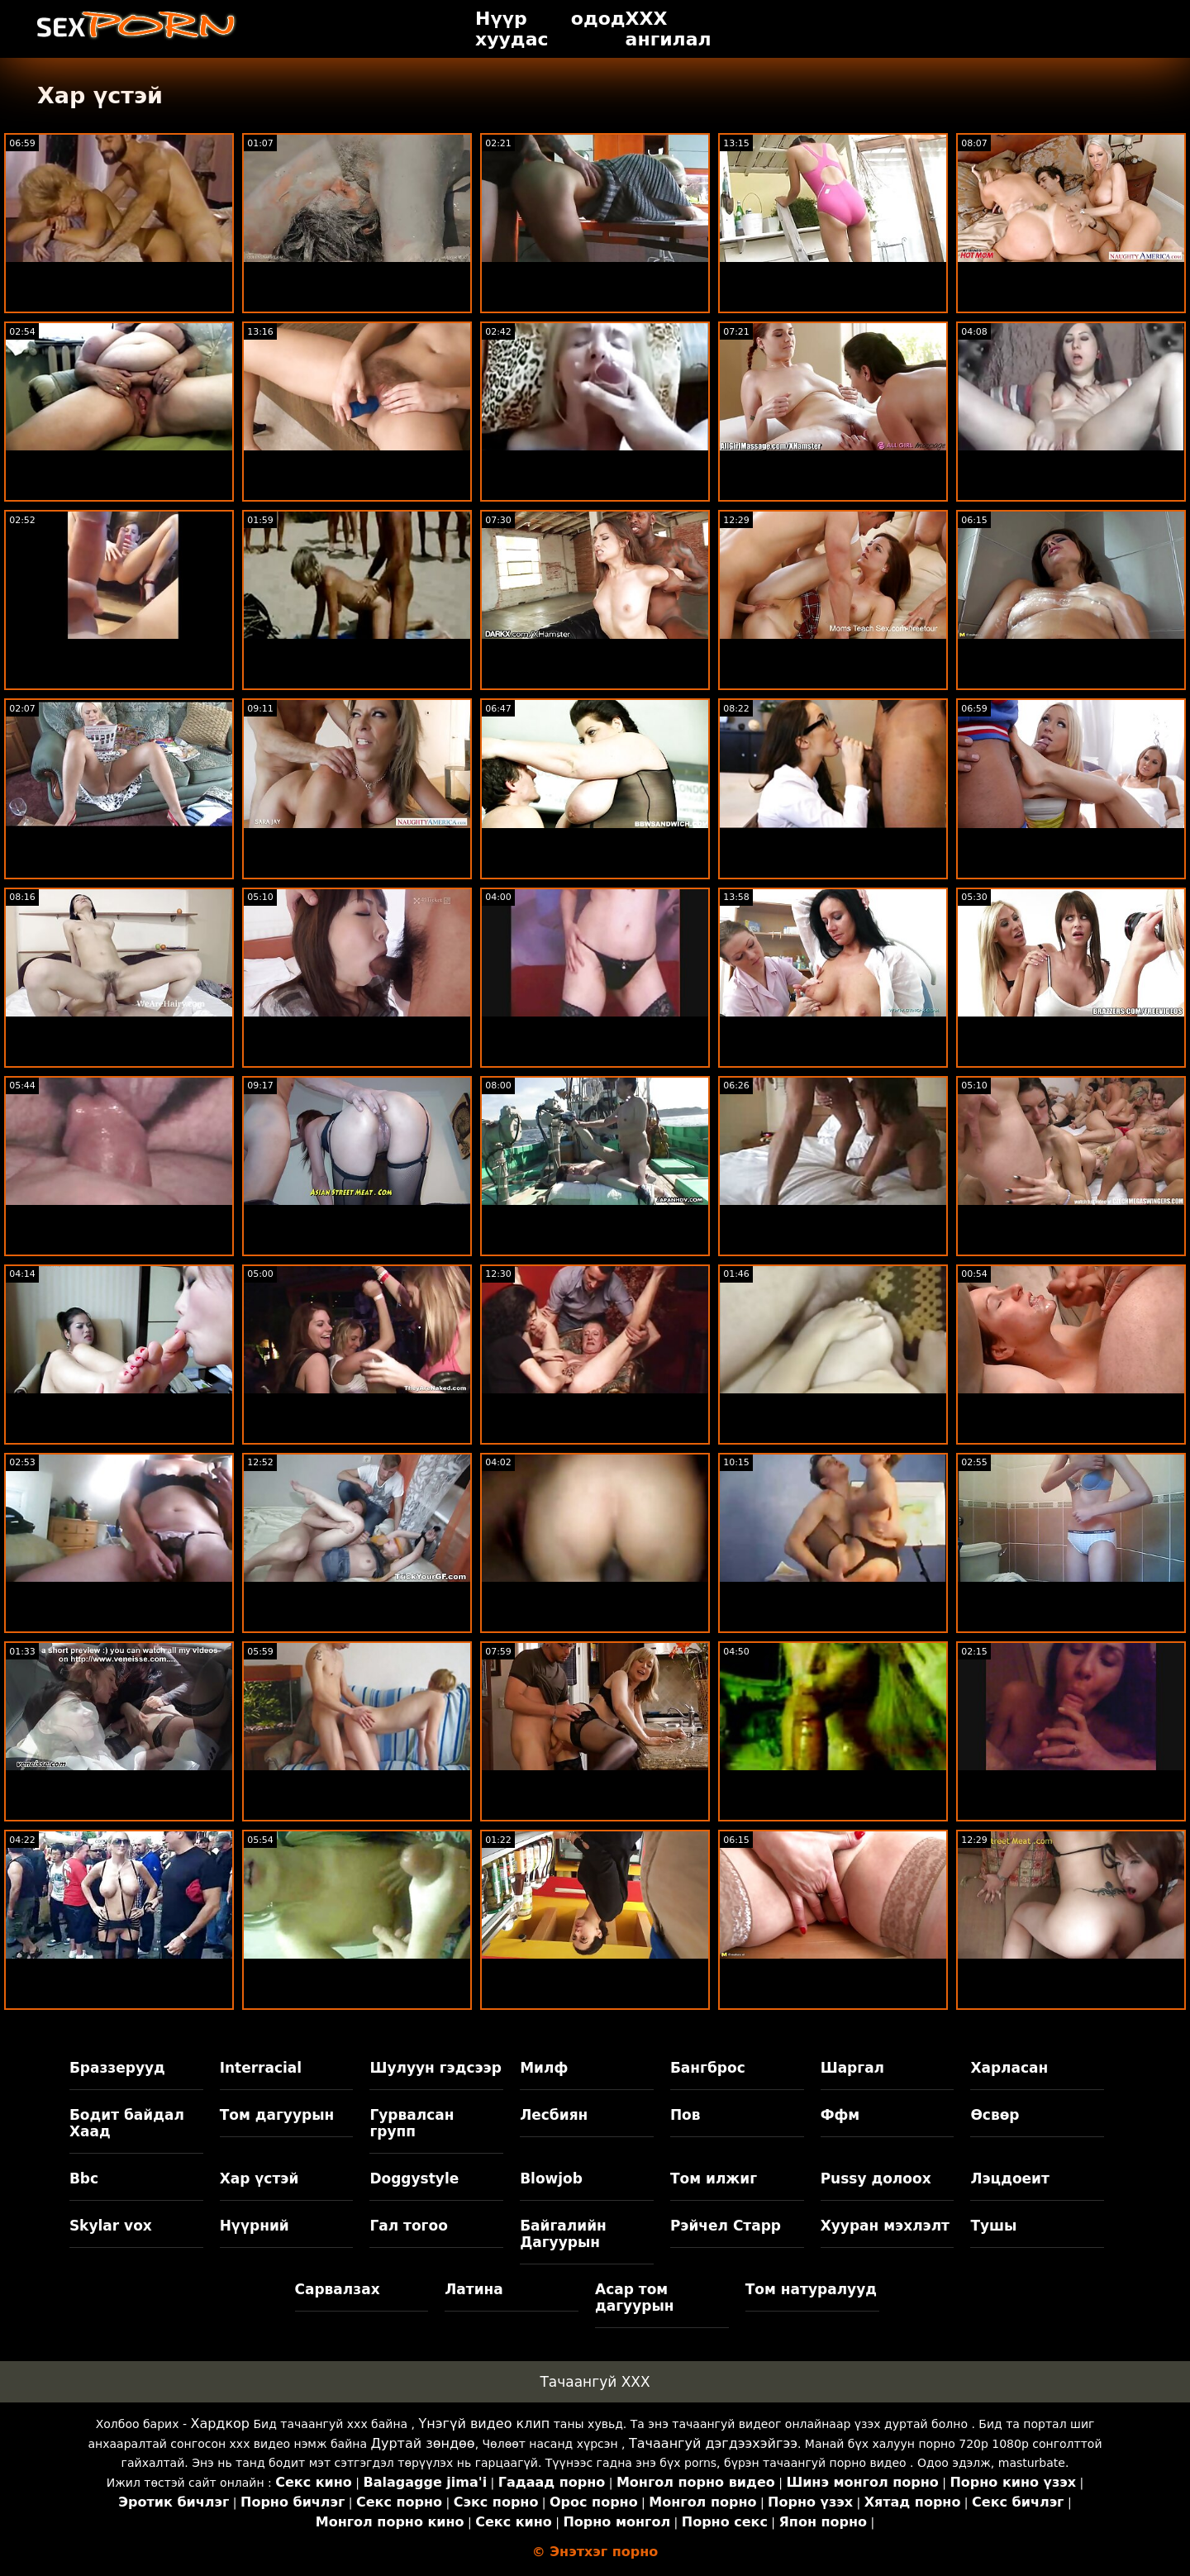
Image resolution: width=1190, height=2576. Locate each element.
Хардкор (220, 2423)
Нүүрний (254, 2225)
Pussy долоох (876, 2178)
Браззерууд (117, 2067)
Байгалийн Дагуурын (563, 2233)
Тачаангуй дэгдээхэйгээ (713, 2443)
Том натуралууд (811, 2289)
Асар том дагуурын (634, 2297)
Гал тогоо (408, 2225)
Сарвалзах (337, 2289)
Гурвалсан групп (411, 2123)
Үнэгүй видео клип (484, 2423)
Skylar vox (110, 2225)
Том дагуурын (277, 2115)
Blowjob (551, 2178)
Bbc (83, 2178)
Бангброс (707, 2067)
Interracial (261, 2067)
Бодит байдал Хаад (126, 2123)
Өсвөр (994, 2115)
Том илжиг (713, 2178)
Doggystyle (414, 2178)
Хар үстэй (259, 2178)
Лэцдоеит (1010, 2178)
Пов (685, 2115)
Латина (474, 2289)
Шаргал (852, 2067)
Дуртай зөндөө (422, 2443)
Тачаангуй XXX (595, 2382)
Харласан (1009, 2067)
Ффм (840, 2115)
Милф (544, 2067)
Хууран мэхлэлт (885, 2225)
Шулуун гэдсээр (435, 2067)
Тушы (993, 2225)
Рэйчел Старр (725, 2225)
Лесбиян (554, 2115)
